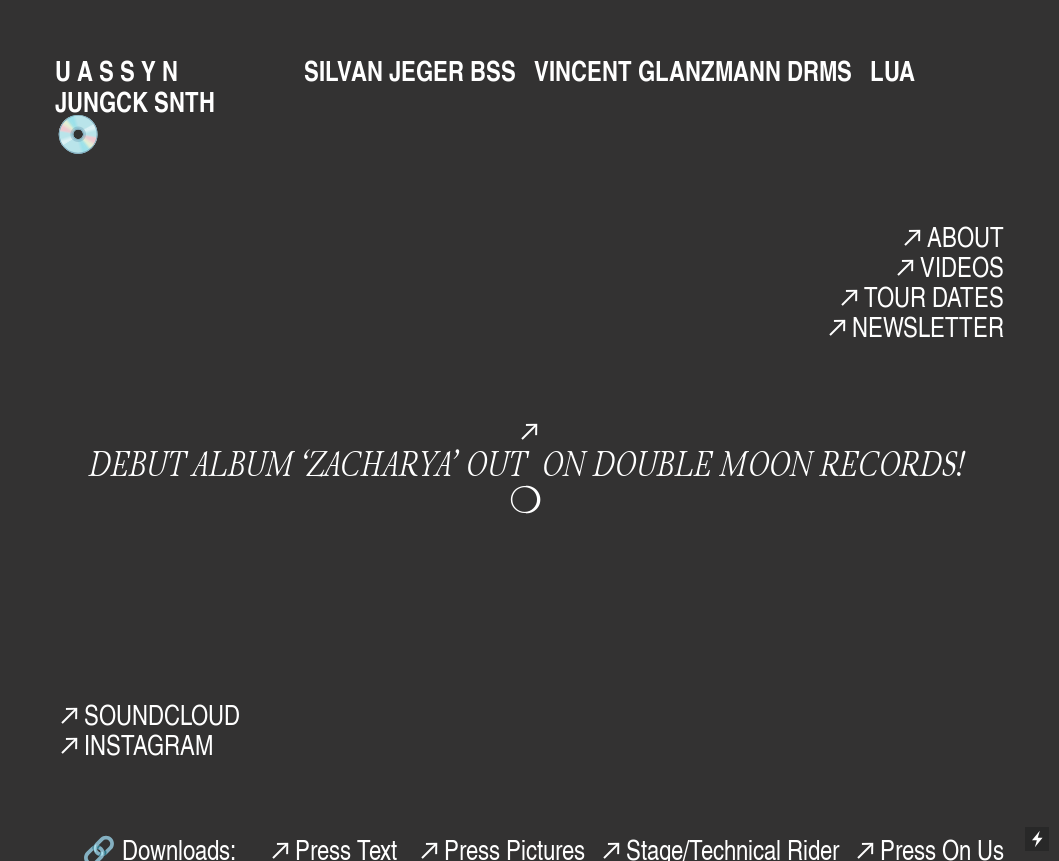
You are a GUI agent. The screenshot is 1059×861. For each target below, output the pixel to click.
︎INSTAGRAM (134, 744)
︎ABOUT (951, 236)
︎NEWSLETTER (913, 326)
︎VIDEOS (947, 266)
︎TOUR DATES (919, 296)
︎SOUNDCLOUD (147, 714)
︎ (529, 430)
